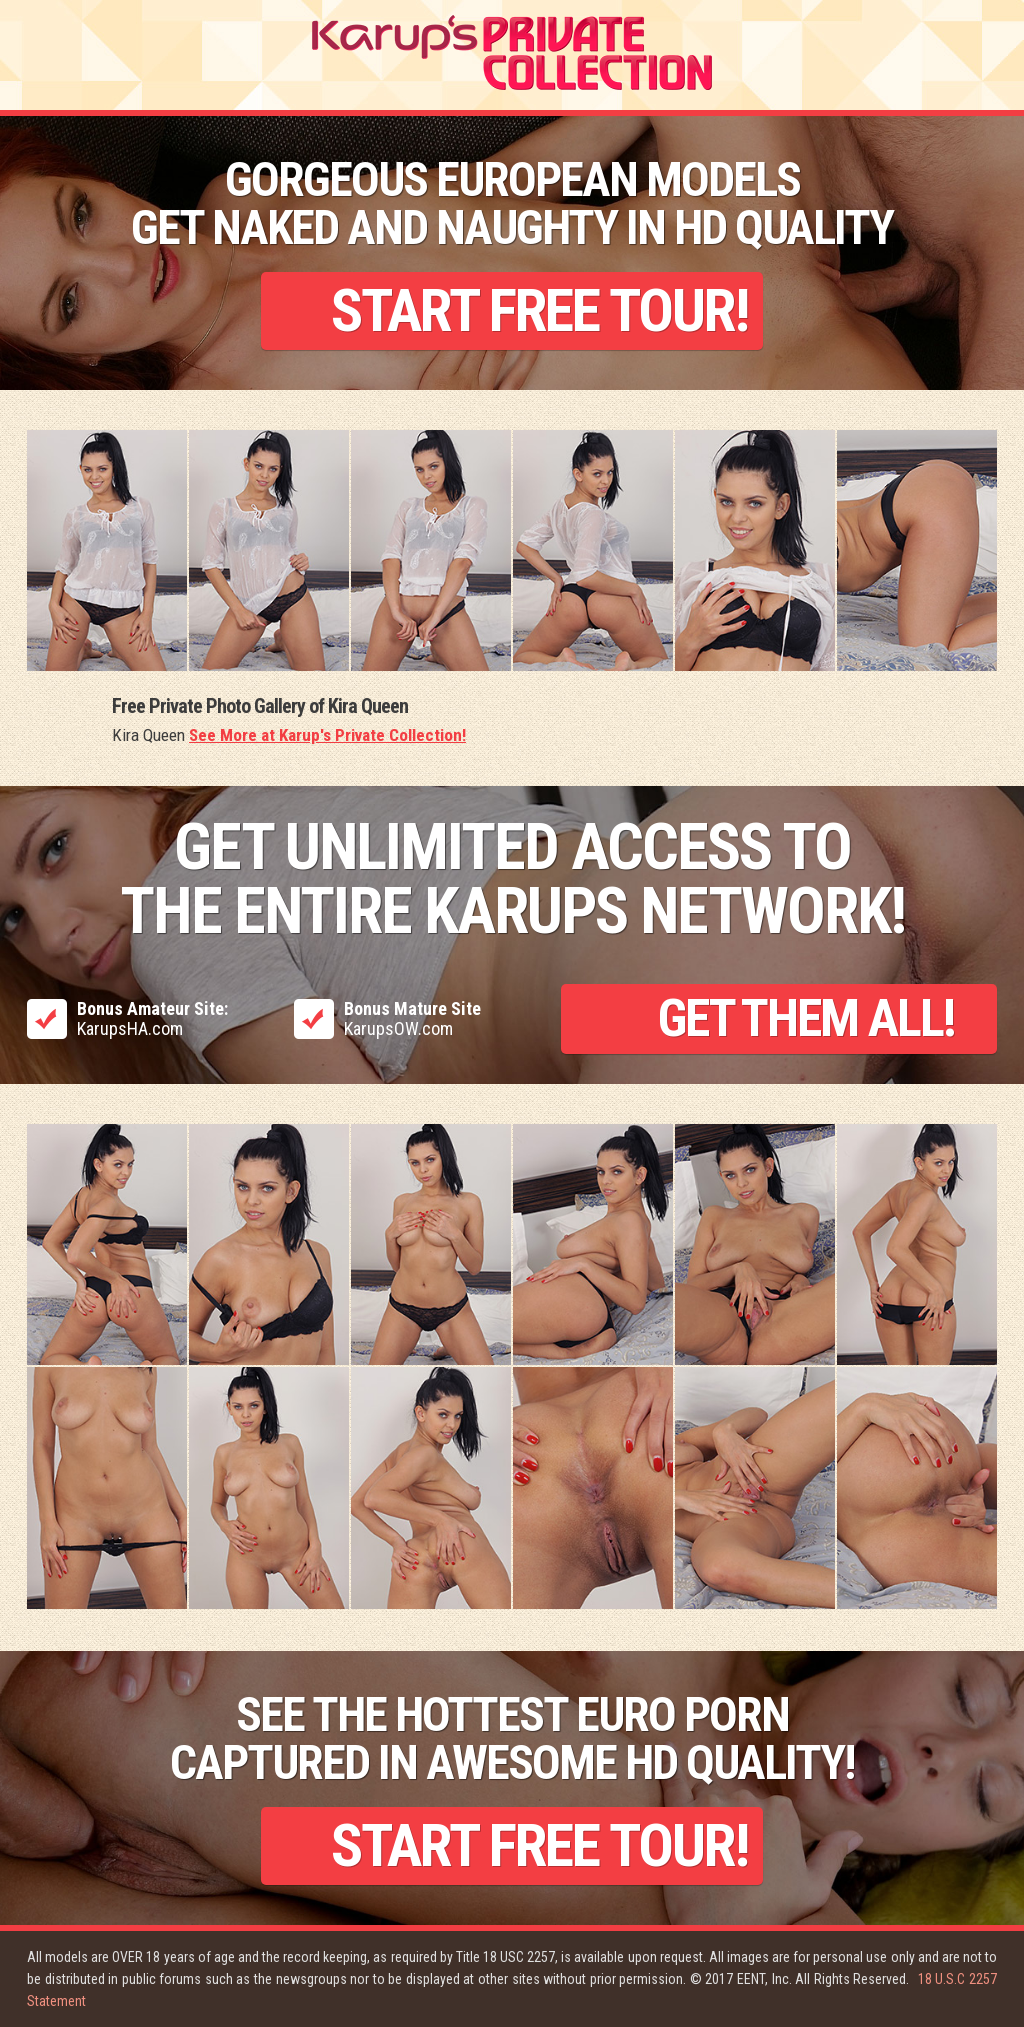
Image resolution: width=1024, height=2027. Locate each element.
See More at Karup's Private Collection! (327, 735)
